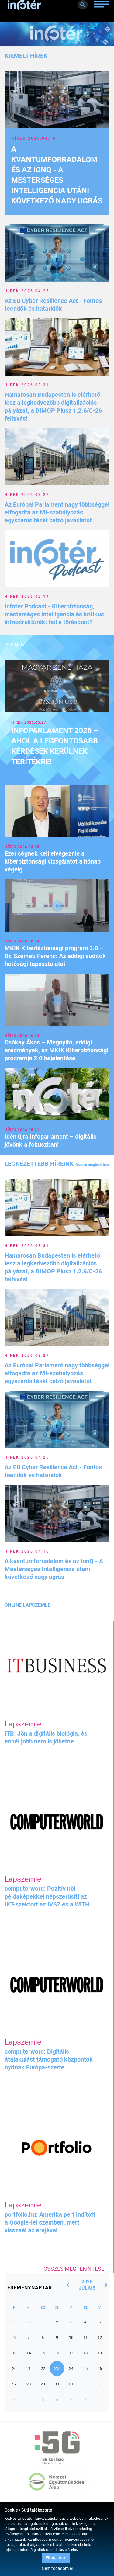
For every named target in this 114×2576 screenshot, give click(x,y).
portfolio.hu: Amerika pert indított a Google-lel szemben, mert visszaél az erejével (50, 2222)
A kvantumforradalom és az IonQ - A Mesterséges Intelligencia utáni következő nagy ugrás (54, 1569)
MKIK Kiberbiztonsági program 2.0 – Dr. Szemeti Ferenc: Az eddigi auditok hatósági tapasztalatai (55, 956)
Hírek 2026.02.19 (27, 596)
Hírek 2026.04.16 (33, 138)
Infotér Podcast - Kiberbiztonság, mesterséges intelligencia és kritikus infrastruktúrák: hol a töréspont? (54, 614)
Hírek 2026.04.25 (27, 291)
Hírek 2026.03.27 (27, 495)
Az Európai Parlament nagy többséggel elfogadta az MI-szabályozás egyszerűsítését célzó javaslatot (57, 512)
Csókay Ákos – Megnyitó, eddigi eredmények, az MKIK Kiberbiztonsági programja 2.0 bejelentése (56, 1050)
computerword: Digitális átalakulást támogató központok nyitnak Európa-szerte (49, 2059)
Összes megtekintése (92, 1165)
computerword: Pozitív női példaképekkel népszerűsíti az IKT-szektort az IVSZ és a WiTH (47, 1896)
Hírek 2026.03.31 (27, 385)
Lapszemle (23, 1723)
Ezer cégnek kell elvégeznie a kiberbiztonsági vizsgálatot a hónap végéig (53, 861)
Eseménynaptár (29, 2287)
